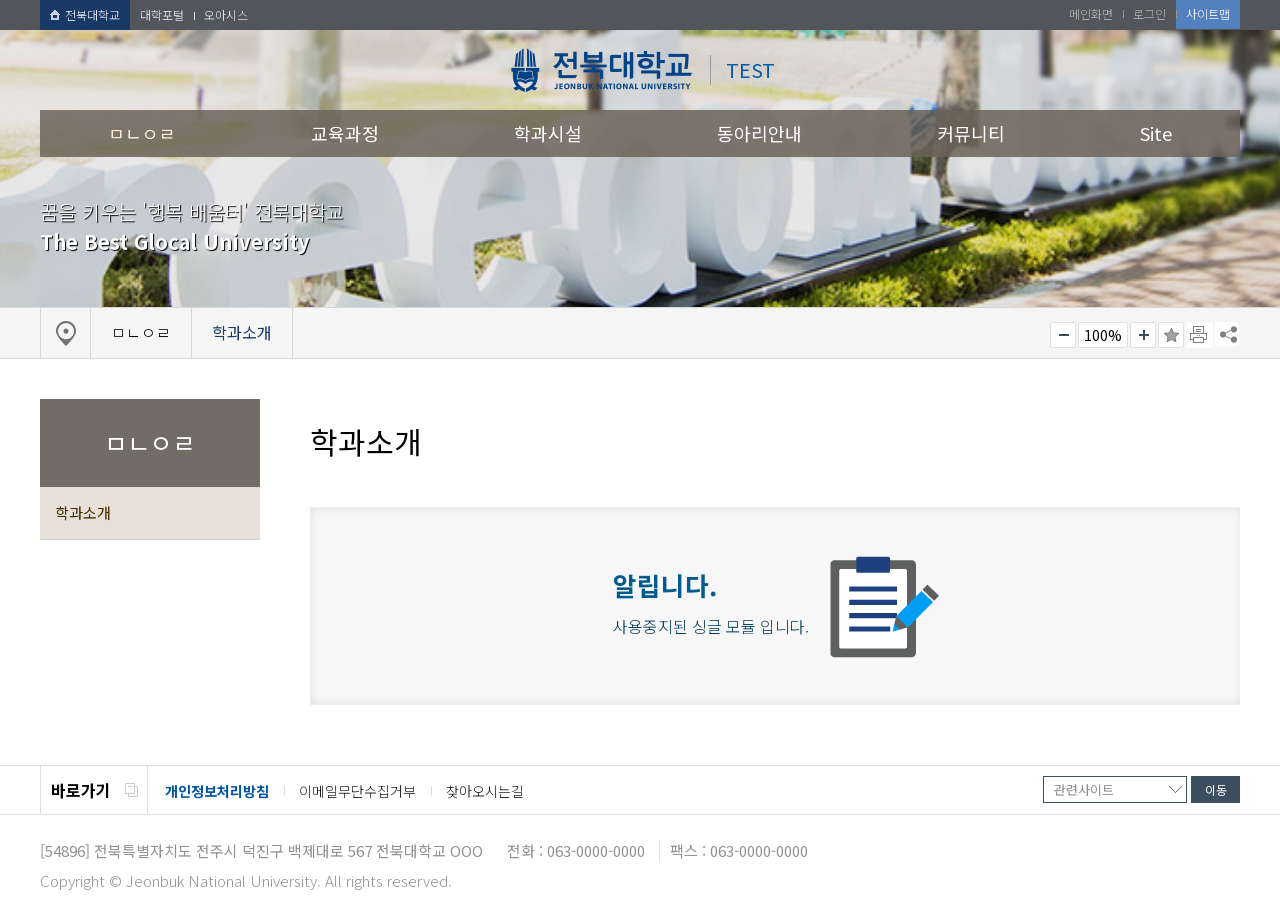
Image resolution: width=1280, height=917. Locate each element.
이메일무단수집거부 (357, 791)
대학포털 (162, 14)
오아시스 (226, 14)
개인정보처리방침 (217, 791)
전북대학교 (85, 14)
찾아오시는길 (485, 791)
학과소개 (83, 512)
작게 (1063, 335)
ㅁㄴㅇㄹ (142, 133)
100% (1103, 335)
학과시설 (548, 133)
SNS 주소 (1227, 334)
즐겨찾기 (1171, 335)
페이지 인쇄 (1200, 335)
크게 (1143, 335)
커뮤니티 (971, 133)
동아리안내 (759, 133)
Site (1156, 133)
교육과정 (345, 133)
